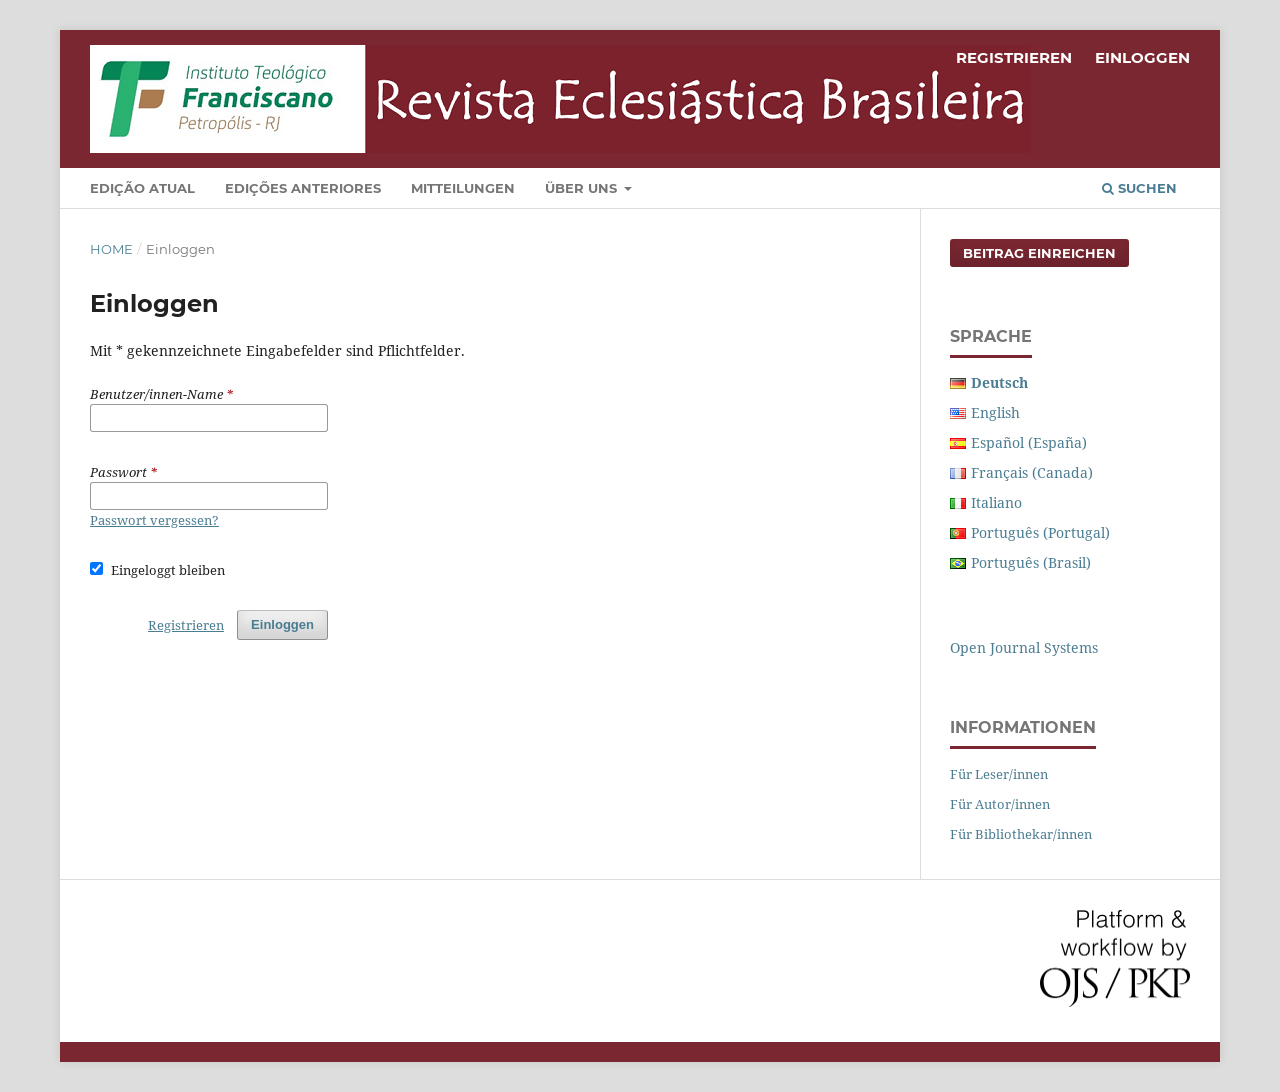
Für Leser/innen (999, 774)
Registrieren (1014, 57)
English (995, 412)
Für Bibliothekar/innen (1021, 834)
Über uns (583, 188)
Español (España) (1029, 442)
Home (111, 249)
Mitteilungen (463, 188)
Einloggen (1142, 57)
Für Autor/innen (1000, 804)
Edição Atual (142, 188)
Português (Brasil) (1031, 562)
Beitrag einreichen (1039, 253)
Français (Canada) (1032, 472)
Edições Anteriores (303, 188)
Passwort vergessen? (154, 520)
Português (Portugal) (1040, 532)
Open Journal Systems (1024, 647)
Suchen (1139, 188)
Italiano (996, 502)
